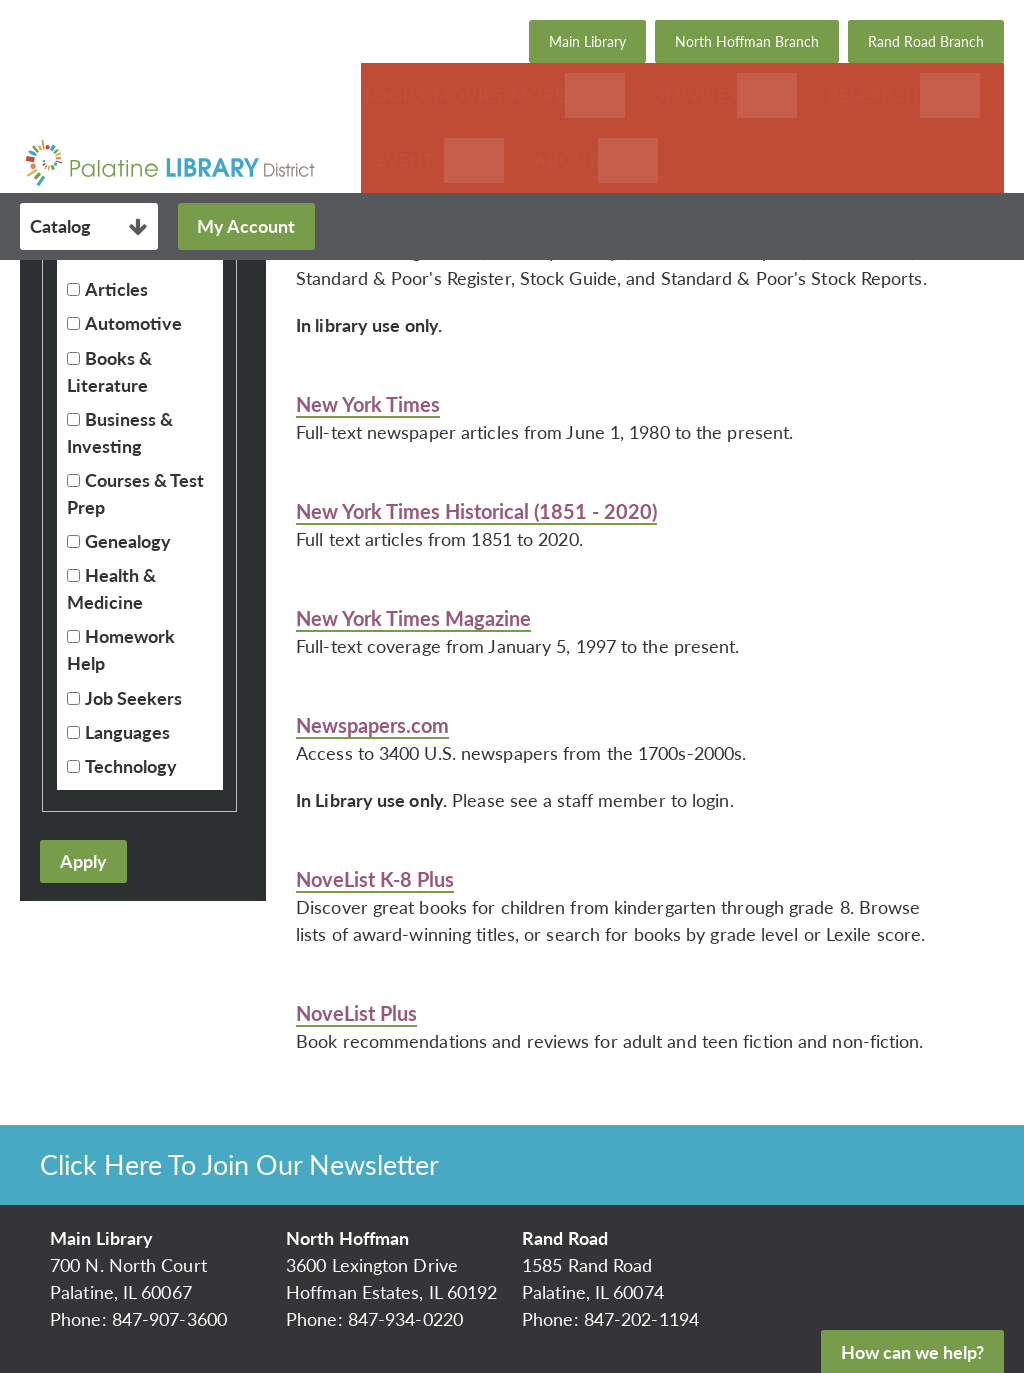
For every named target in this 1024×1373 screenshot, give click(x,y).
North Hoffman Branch (747, 41)
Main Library (587, 41)
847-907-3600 (169, 1319)
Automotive (133, 323)
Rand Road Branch (926, 41)
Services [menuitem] (696, 95)
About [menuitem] (566, 160)
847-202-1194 (641, 1319)
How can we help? (912, 1352)
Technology (131, 766)
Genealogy (128, 541)
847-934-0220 (405, 1319)
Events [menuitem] (410, 160)
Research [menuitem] (873, 95)
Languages (127, 732)
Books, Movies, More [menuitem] (463, 95)
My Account (246, 226)
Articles (116, 289)
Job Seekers (133, 698)
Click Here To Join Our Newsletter (239, 1164)
